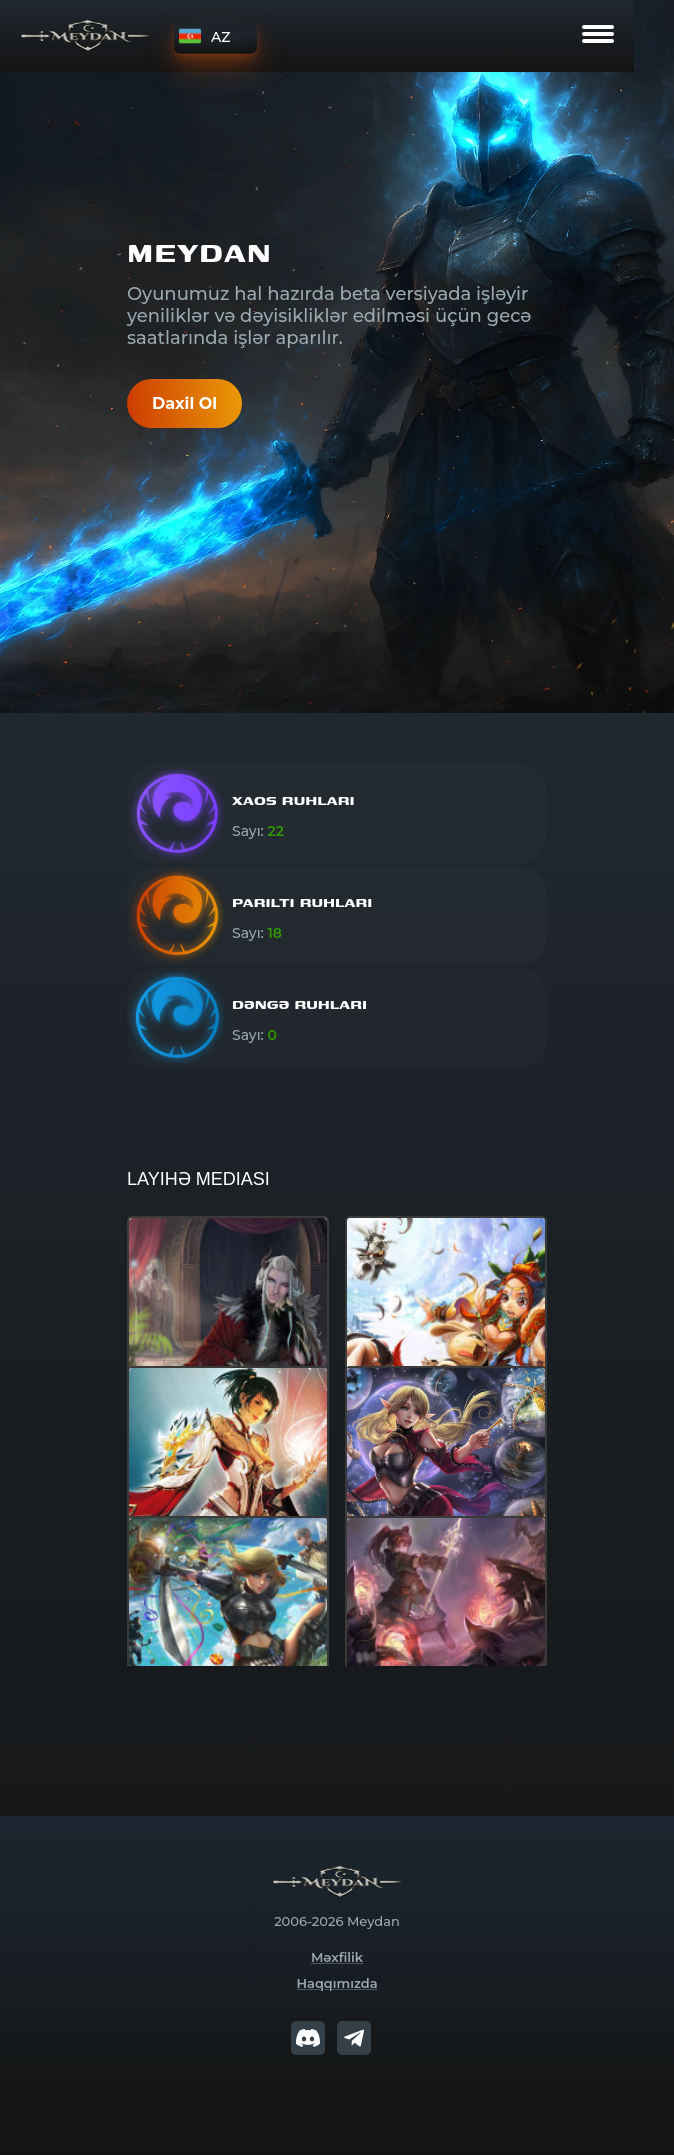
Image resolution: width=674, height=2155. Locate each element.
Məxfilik (337, 1957)
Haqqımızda (336, 1983)
